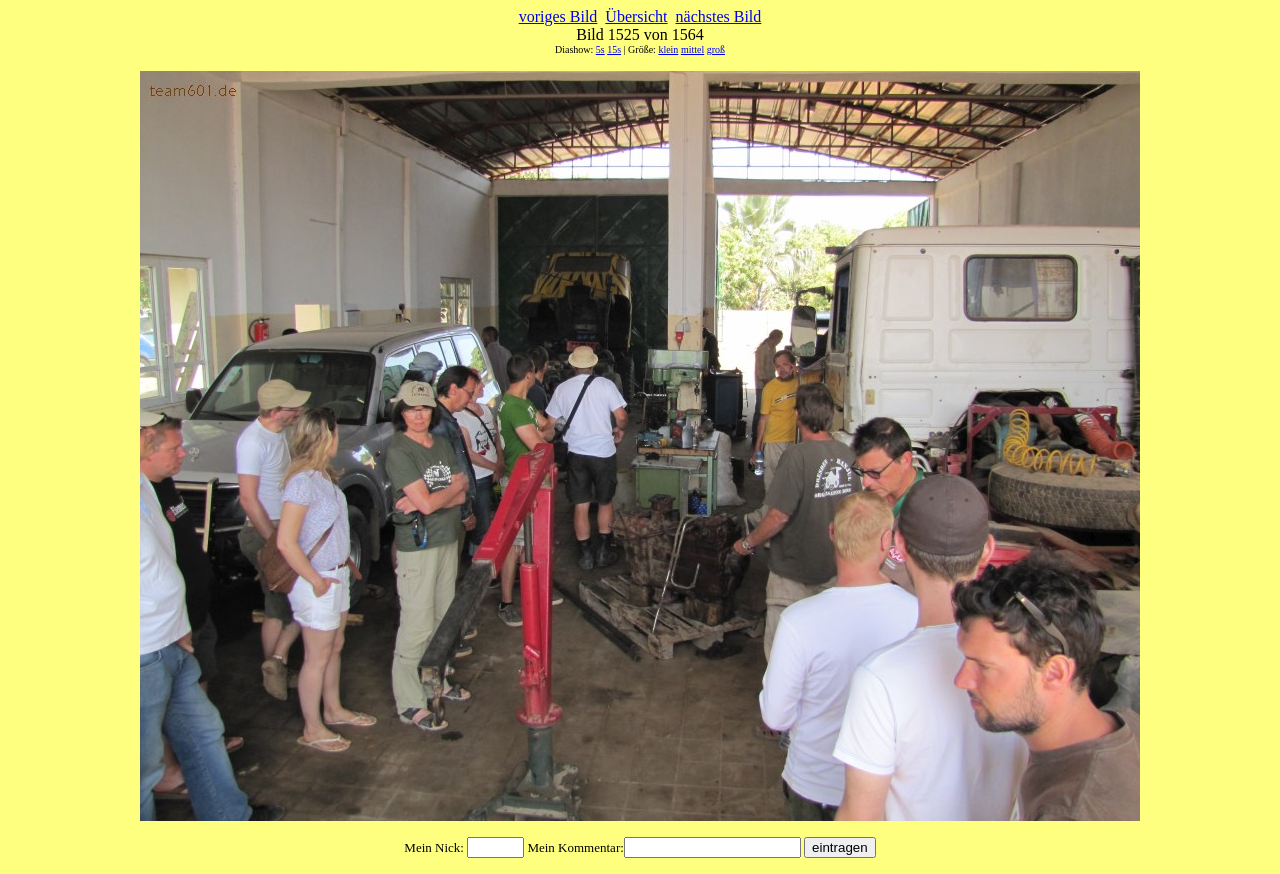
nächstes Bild (719, 16)
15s (614, 49)
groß (716, 49)
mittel (692, 49)
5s (600, 49)
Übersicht (636, 16)
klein (668, 49)
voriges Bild (558, 16)
